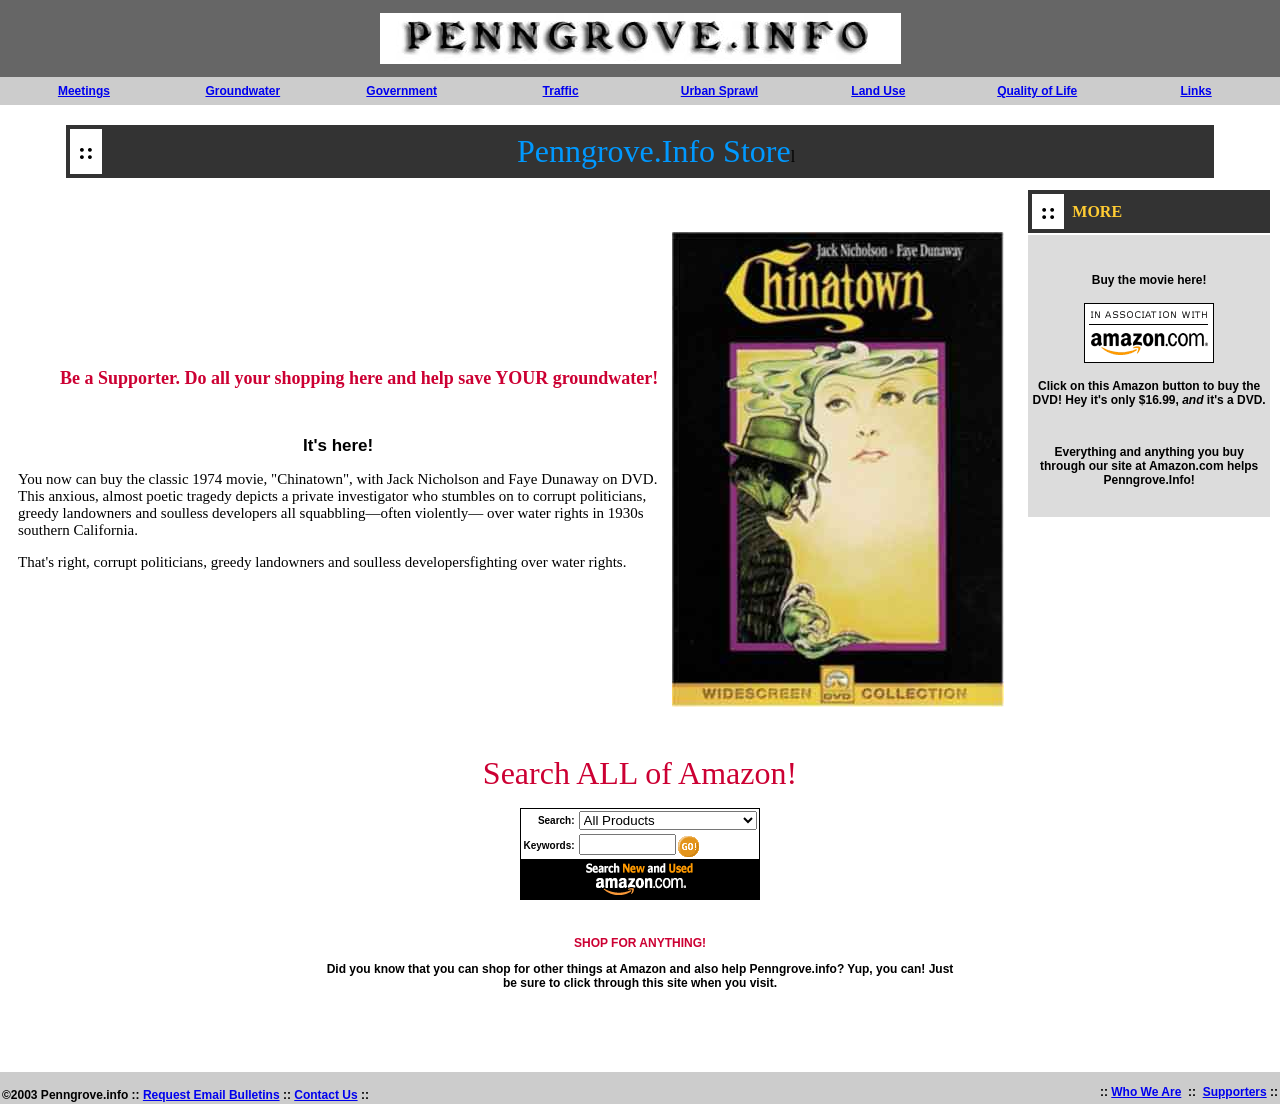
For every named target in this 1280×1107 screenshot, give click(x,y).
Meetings (84, 91)
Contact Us (325, 1098)
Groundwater (242, 91)
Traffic (561, 91)
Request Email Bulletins (211, 1098)
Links (1195, 91)
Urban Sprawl (719, 91)
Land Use (878, 91)
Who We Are (1146, 1095)
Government (401, 91)
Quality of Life (1037, 91)
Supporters (1235, 1095)
